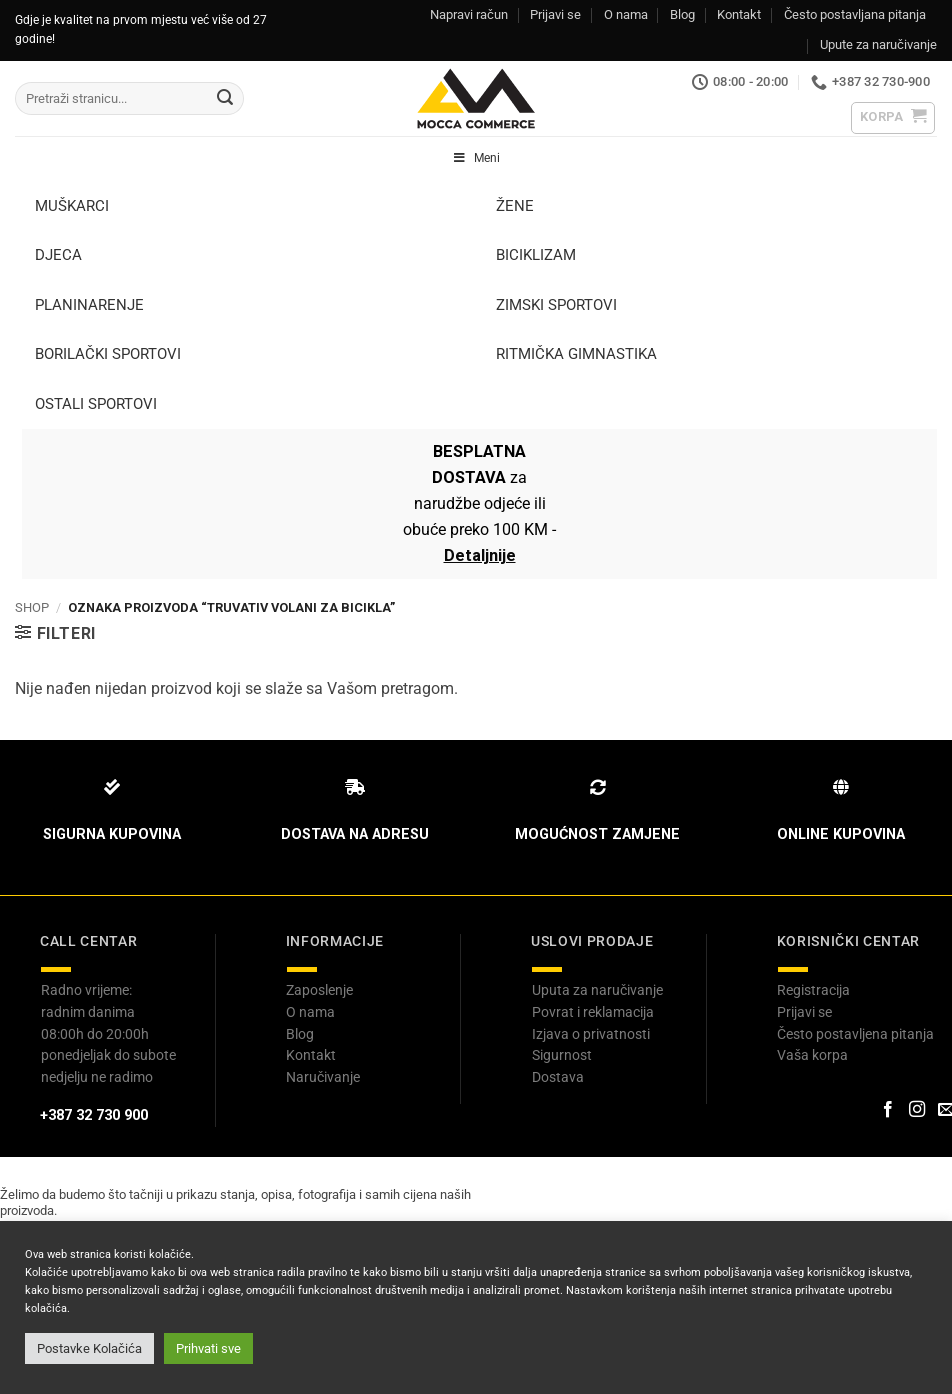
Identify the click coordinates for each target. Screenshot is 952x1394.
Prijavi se (555, 14)
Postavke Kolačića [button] (89, 1348)
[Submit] (225, 99)
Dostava (558, 1077)
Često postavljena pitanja (855, 1034)
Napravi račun (469, 14)
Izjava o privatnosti (591, 1034)
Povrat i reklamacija (593, 1012)
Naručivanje (323, 1077)
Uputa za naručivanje (597, 990)
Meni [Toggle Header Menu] (476, 158)
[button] (893, 118)
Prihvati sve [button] (208, 1348)
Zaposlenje (319, 990)
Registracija (813, 990)
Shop (32, 607)
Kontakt (739, 14)
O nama (626, 14)
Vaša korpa (812, 1055)
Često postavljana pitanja (855, 14)
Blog (682, 14)
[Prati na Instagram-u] (917, 1110)
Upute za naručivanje (878, 44)
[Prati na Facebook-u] (887, 1110)
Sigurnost (562, 1055)
